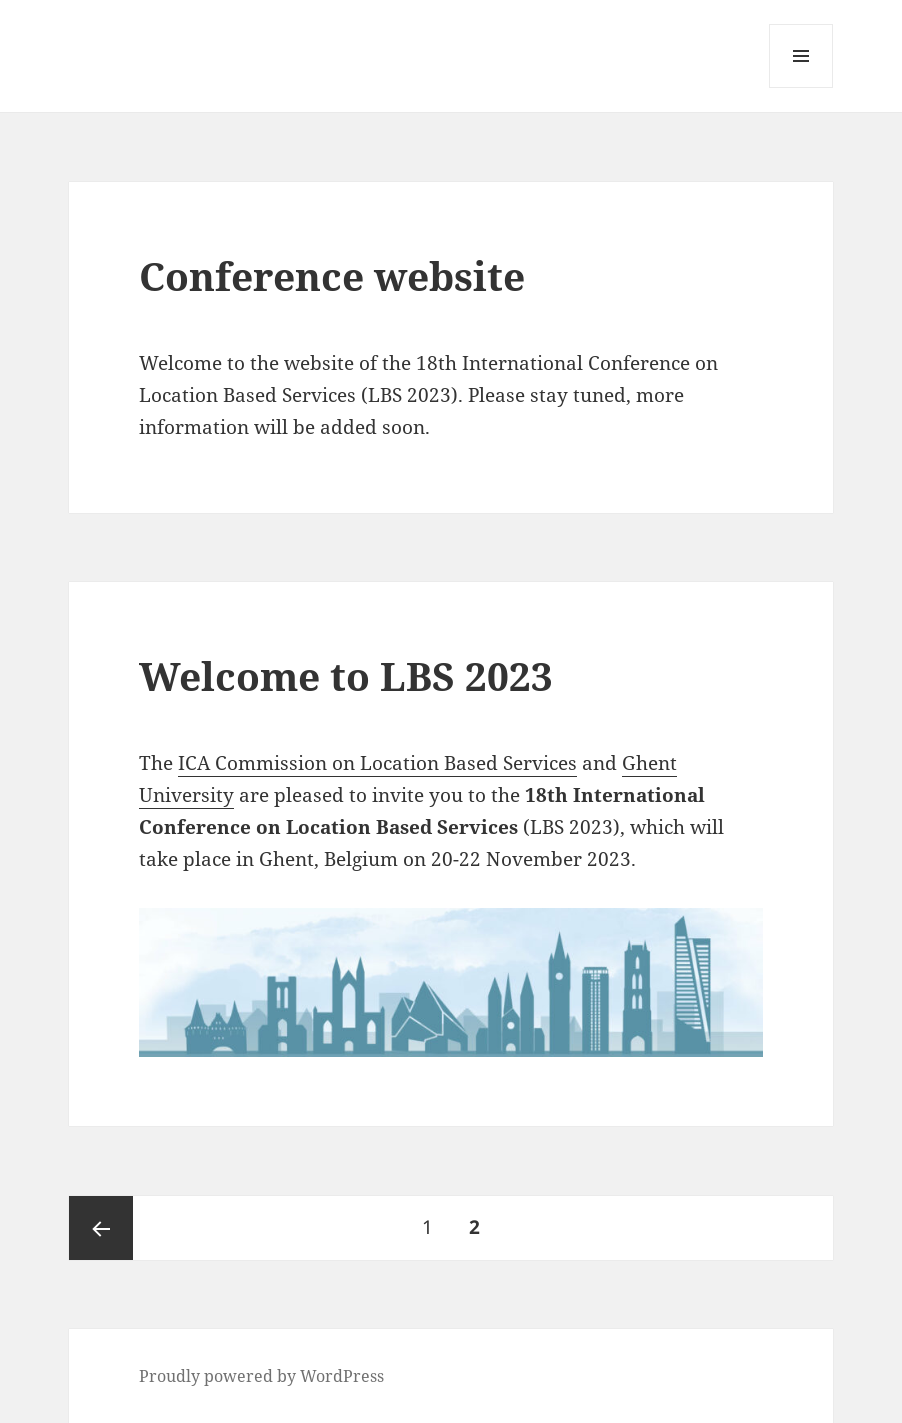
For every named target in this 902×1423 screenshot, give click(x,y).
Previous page (101, 1228)
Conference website (332, 275)
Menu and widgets (801, 87)
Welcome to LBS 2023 (346, 675)
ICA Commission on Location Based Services (377, 763)
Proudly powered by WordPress (261, 1376)
